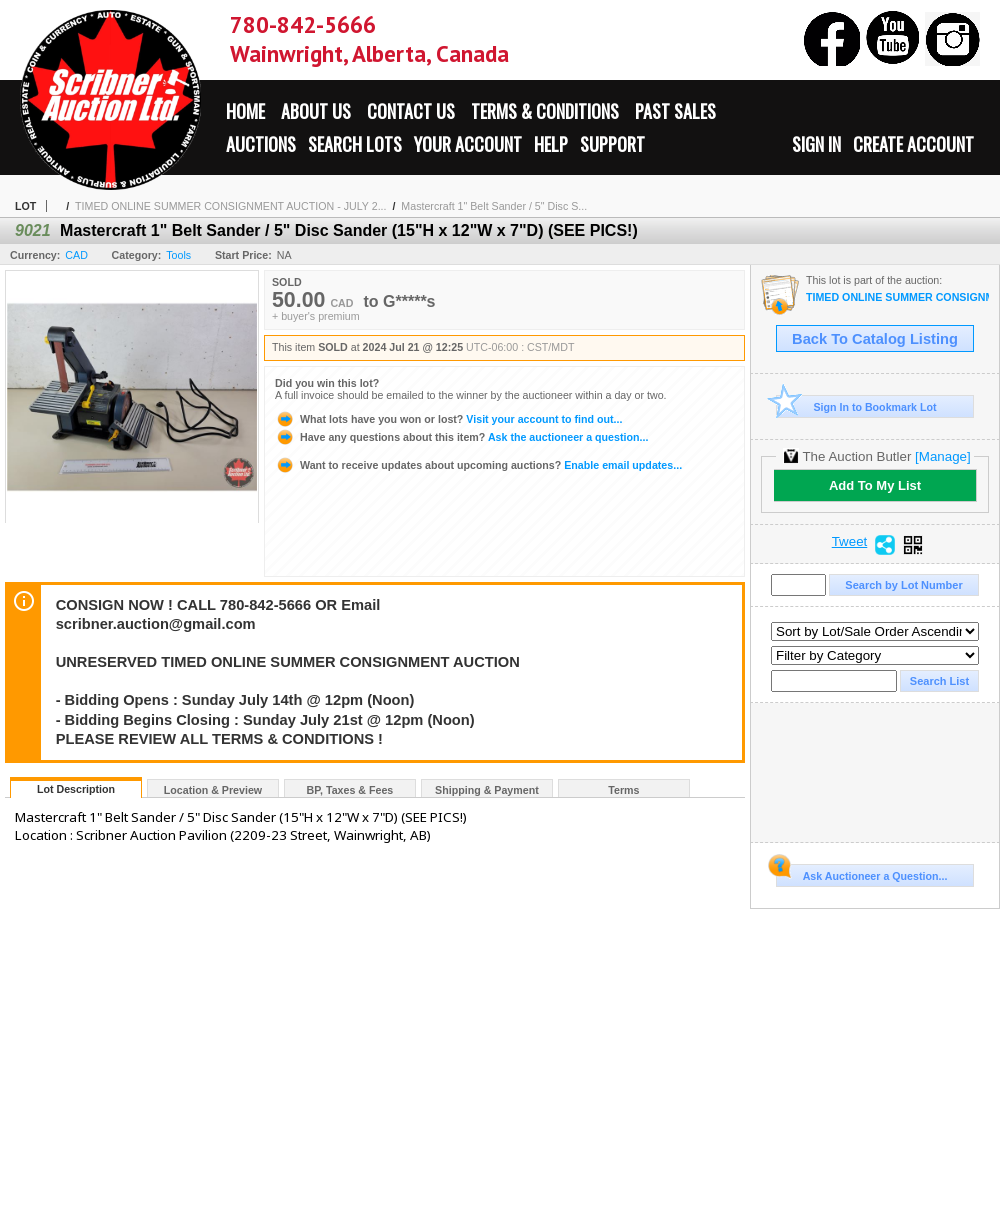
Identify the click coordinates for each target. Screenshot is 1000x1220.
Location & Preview (213, 790)
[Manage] (942, 456)
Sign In (816, 144)
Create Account (913, 144)
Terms (623, 790)
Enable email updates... (478, 465)
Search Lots (355, 144)
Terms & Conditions (545, 111)
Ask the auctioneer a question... (461, 437)
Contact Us (411, 111)
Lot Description (76, 789)
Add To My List (875, 485)
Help (551, 144)
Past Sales (675, 111)
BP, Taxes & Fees (350, 790)
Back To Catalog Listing (875, 339)
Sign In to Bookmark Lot (856, 406)
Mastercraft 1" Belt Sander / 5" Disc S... (494, 206)
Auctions (261, 144)
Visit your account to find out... (448, 419)
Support (612, 144)
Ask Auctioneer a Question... (861, 873)
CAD (76, 255)
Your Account (468, 144)
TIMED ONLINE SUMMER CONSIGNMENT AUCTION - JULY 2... (230, 206)
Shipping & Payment (487, 790)
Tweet (850, 542)
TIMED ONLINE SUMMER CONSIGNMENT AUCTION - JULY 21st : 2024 (897, 297)
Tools (178, 255)
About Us (316, 111)
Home (245, 111)
